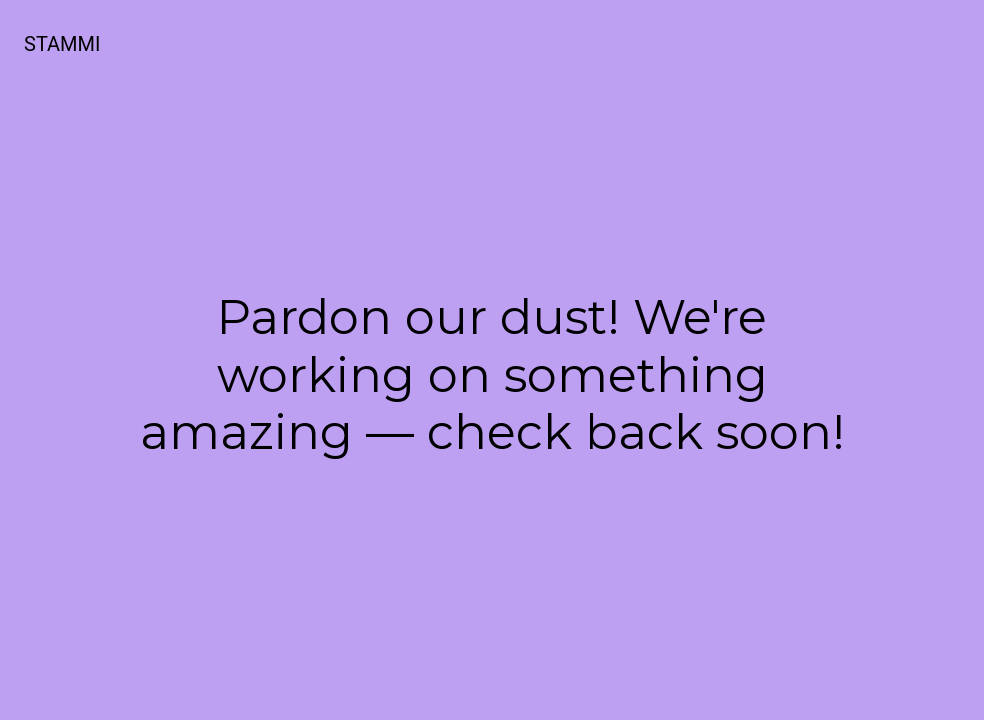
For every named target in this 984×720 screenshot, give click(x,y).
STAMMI (62, 44)
